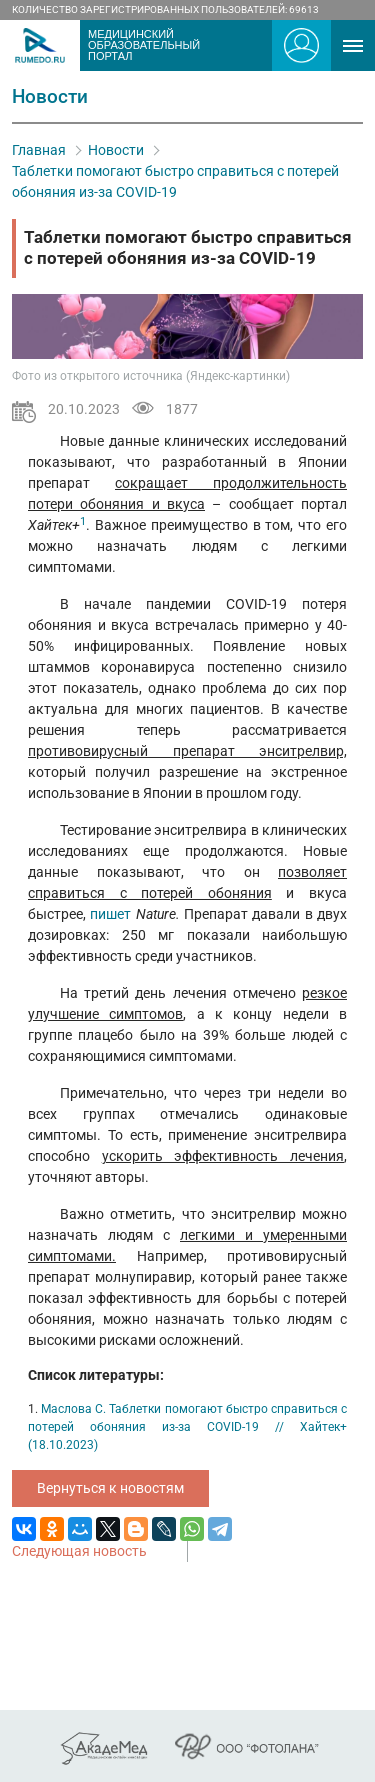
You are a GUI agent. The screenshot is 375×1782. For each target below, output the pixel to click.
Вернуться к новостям (110, 1488)
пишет (112, 914)
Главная (39, 150)
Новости (116, 150)
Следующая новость (79, 1551)
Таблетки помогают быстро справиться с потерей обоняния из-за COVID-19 (175, 181)
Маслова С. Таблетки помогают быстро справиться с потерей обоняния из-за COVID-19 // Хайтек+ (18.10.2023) (187, 1427)
